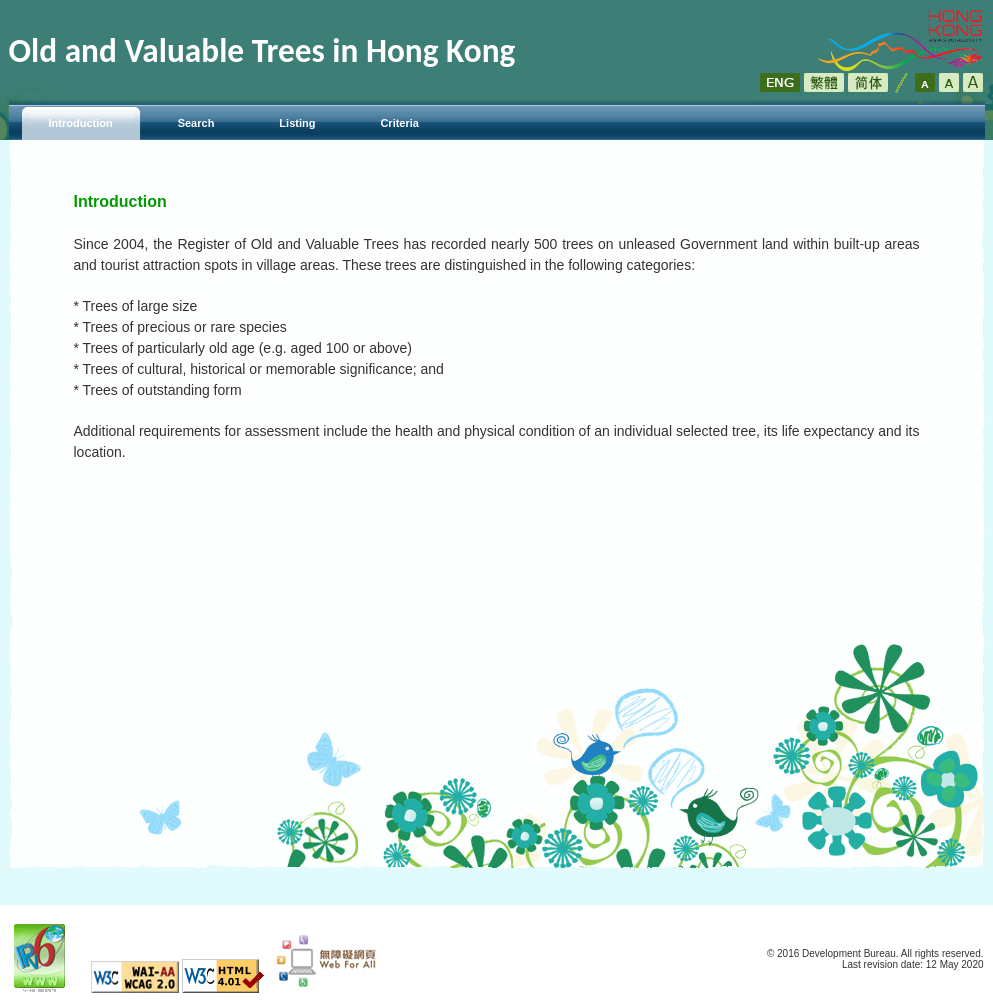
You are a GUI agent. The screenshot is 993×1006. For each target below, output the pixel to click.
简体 (868, 82)
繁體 (824, 82)
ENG (780, 82)
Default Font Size (925, 82)
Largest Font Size (973, 82)
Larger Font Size (949, 82)
